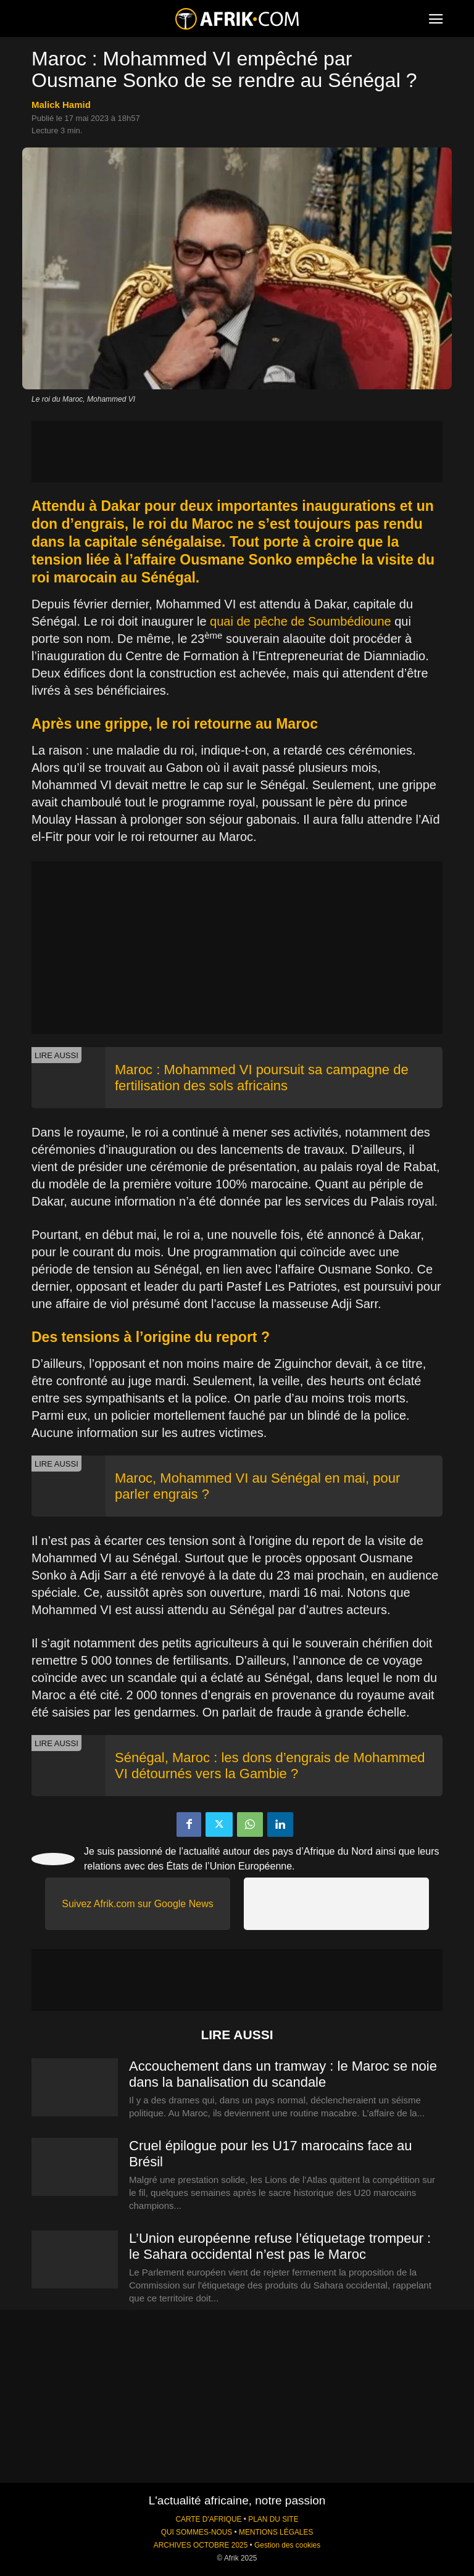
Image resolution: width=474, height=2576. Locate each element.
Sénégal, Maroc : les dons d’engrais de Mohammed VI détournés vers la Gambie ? (270, 1765)
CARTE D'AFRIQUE (208, 2519)
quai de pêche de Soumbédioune (300, 621)
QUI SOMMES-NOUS (197, 2532)
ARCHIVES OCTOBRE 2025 (200, 2545)
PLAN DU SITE (273, 2519)
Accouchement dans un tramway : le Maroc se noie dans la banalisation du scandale (283, 2074)
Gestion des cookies (287, 2545)
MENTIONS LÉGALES (276, 2532)
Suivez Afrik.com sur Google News (137, 1904)
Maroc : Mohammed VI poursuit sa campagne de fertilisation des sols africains (262, 1077)
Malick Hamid (61, 104)
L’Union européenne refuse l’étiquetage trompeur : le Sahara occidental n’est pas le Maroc (280, 2246)
